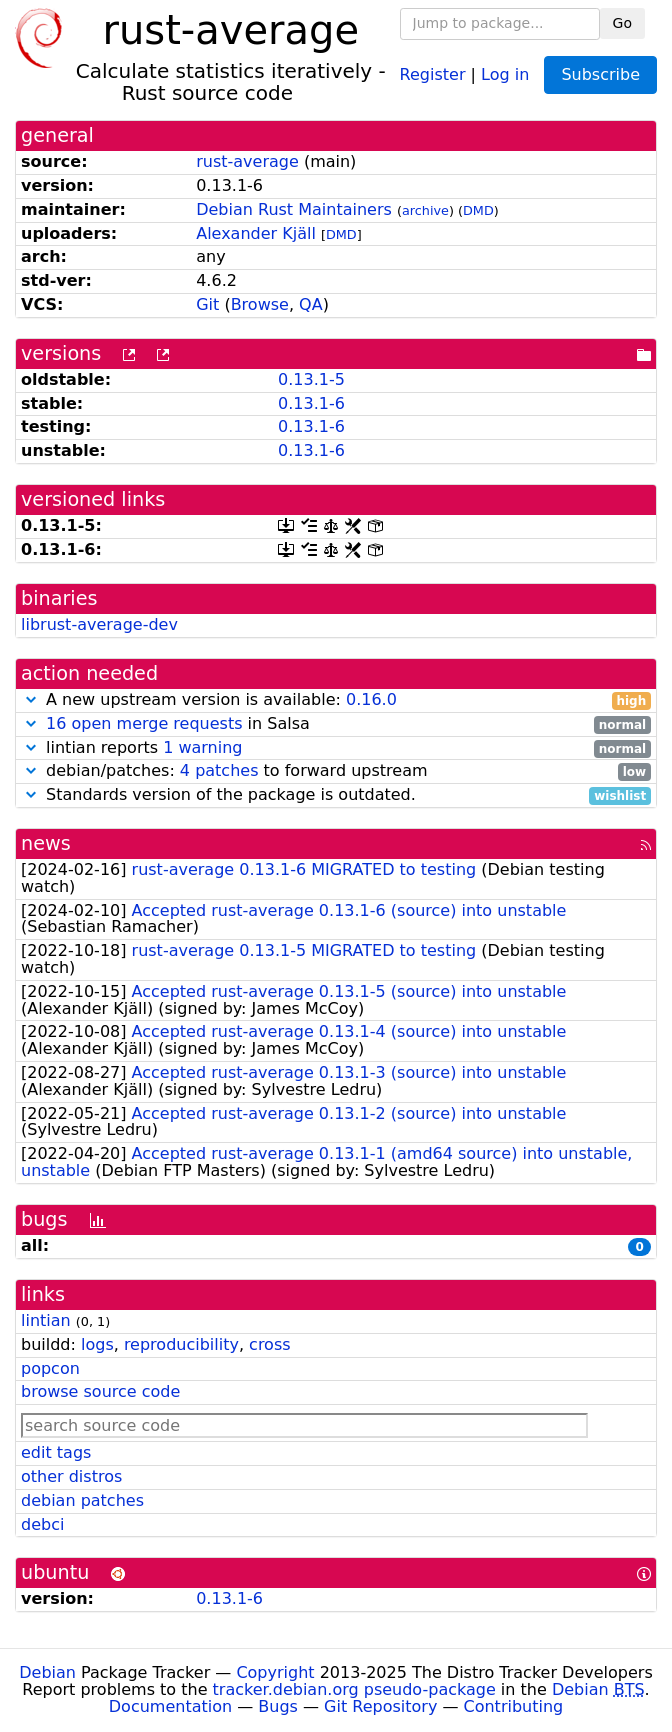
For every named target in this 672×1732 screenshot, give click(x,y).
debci (42, 1524)
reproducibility (181, 1344)
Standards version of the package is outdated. (336, 795)
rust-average (247, 161)
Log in (505, 73)
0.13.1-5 (311, 379)
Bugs (278, 1706)
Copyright (275, 1672)
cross (269, 1344)
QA (311, 304)
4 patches (219, 770)
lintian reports (336, 748)
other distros (71, 1476)
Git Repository (380, 1706)
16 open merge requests (144, 723)
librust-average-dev (99, 624)
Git (207, 304)
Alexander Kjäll (256, 233)
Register (433, 73)
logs (97, 1344)
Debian (47, 1672)
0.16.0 (371, 699)
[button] (31, 699)
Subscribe (600, 74)
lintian (46, 1320)
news (46, 843)
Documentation (170, 1706)
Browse (260, 304)
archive (425, 210)
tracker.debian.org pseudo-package (354, 1689)
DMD (478, 210)
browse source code (100, 1391)
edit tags (56, 1452)
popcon (50, 1368)
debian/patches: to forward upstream (336, 771)
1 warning (202, 747)
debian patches (82, 1500)
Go (622, 23)
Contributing (514, 1706)
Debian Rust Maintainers (294, 209)
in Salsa (336, 724)
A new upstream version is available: (336, 700)
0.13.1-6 (311, 403)
